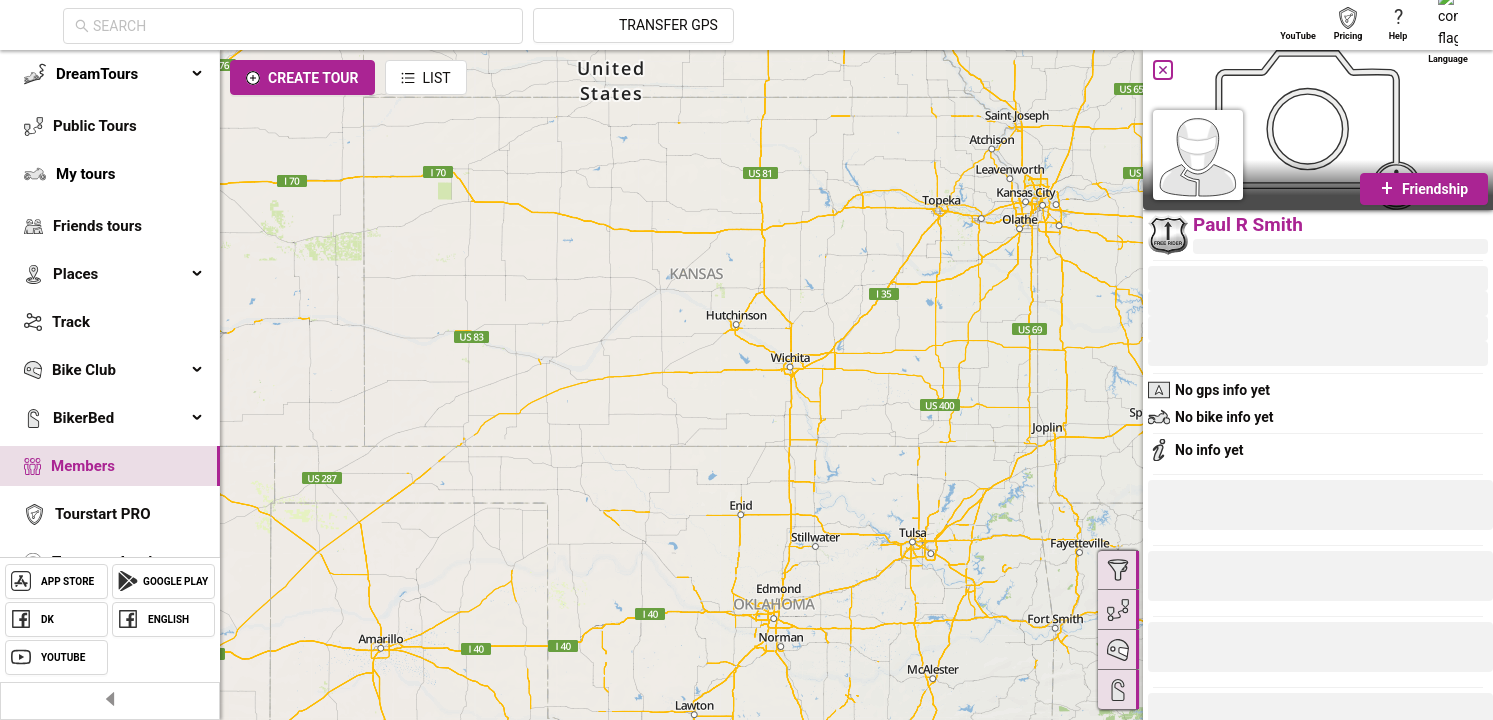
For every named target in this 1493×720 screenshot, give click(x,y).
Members (83, 466)
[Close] (1163, 70)
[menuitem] (110, 74)
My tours (85, 174)
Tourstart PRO (102, 514)
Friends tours (97, 226)
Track (71, 322)
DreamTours (130, 74)
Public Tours (95, 126)
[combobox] (482, 26)
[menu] (110, 342)
